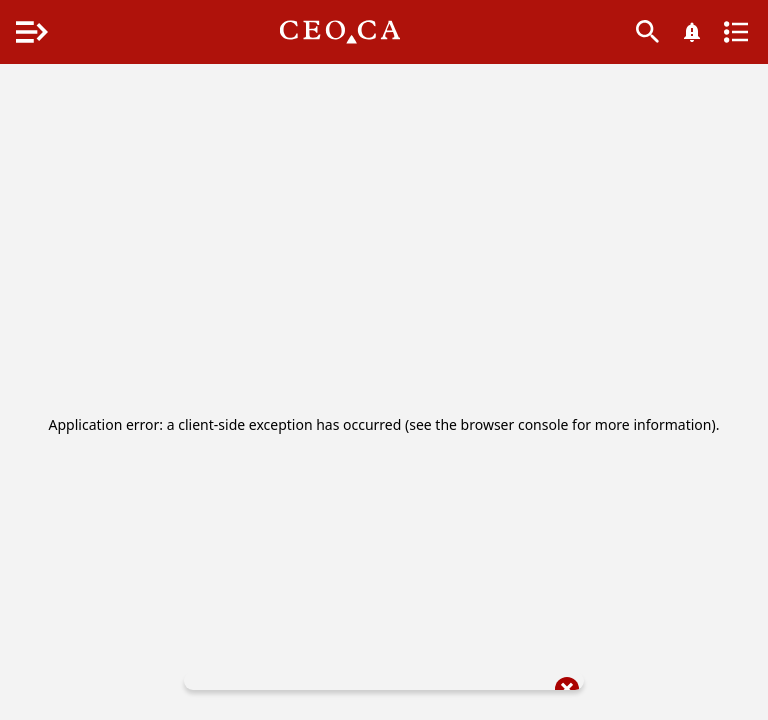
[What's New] (692, 32)
